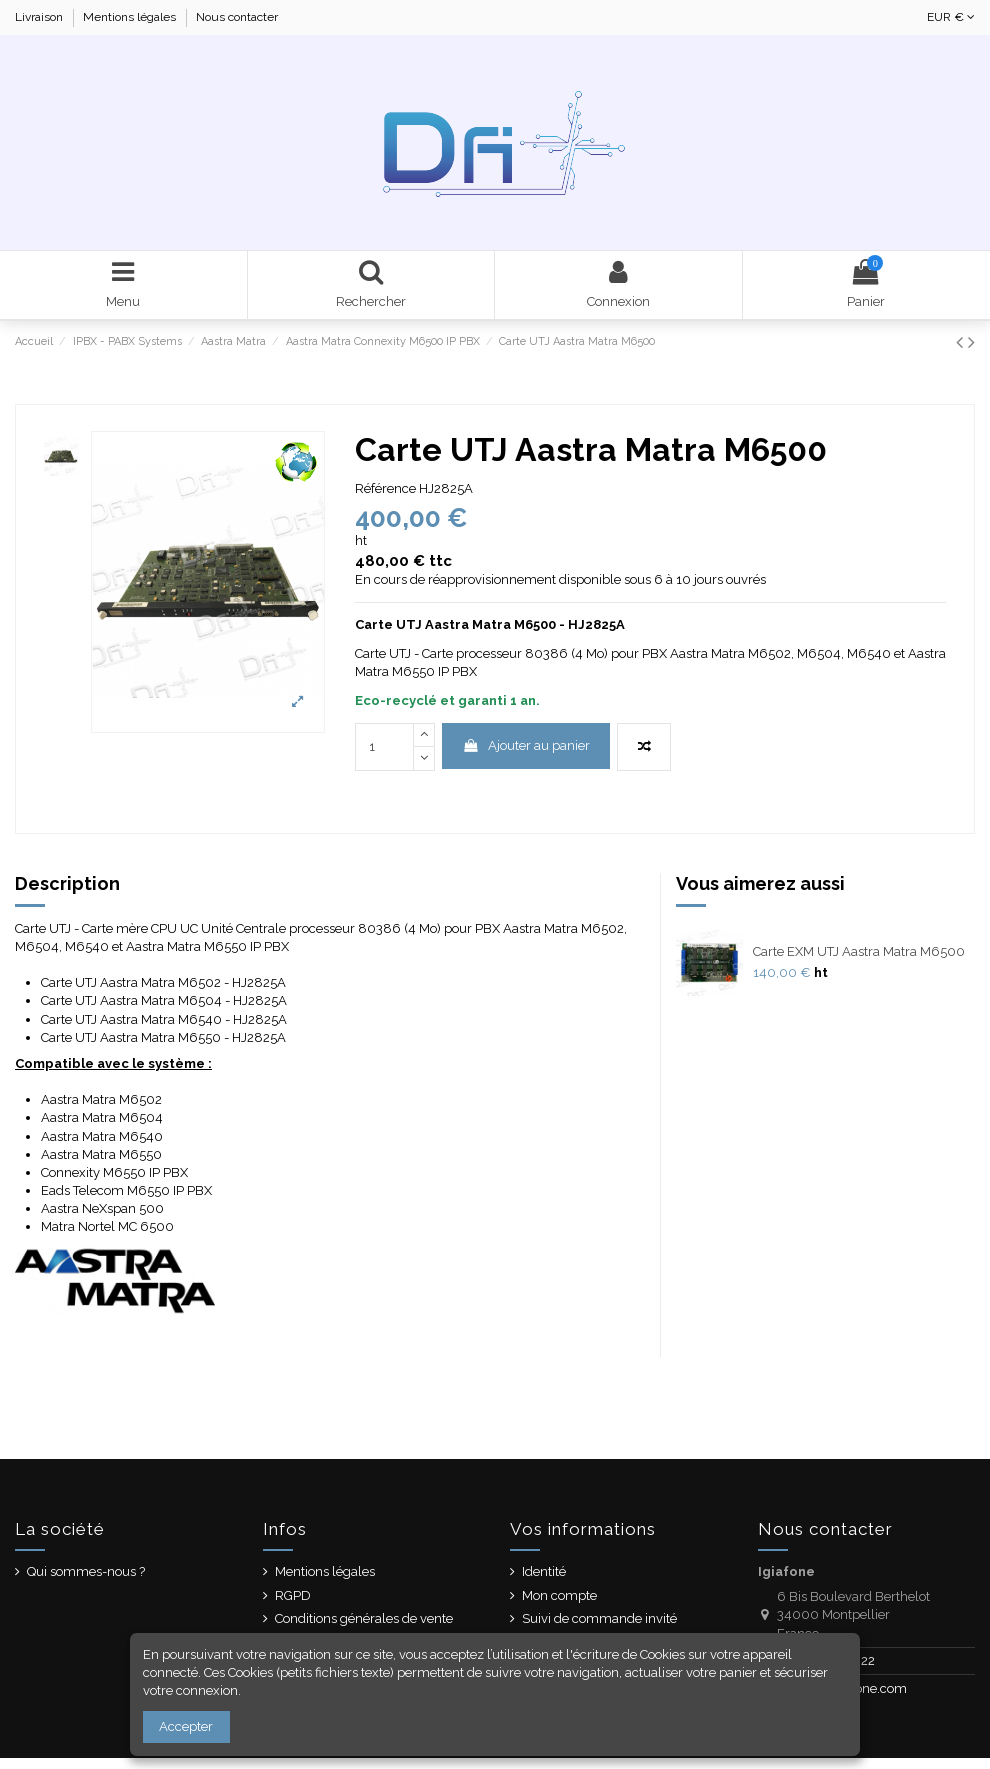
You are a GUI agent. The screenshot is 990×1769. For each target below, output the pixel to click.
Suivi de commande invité (599, 1618)
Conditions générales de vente (364, 1618)
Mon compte (559, 1595)
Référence (385, 488)
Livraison (40, 17)
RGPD (293, 1595)
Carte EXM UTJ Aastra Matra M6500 (859, 951)
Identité (544, 1571)
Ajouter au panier (526, 745)
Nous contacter (237, 17)
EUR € (951, 17)
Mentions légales (131, 17)
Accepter (186, 1726)
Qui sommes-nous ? (86, 1571)
